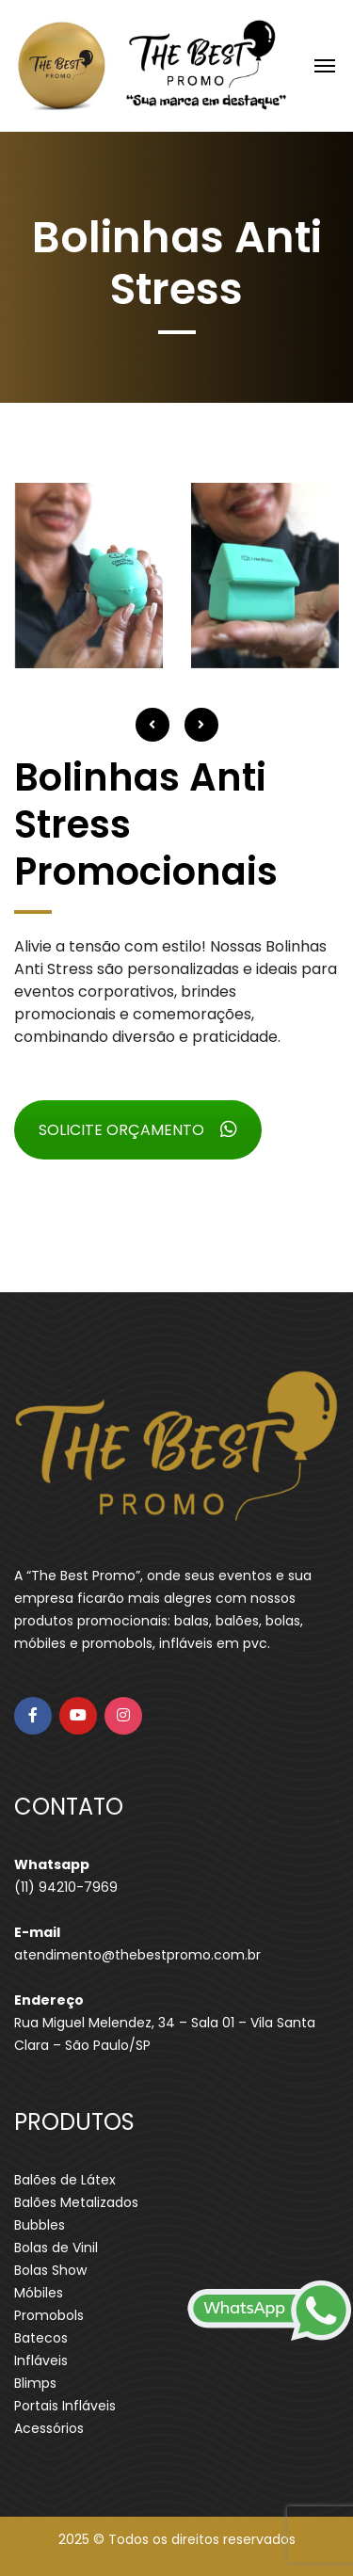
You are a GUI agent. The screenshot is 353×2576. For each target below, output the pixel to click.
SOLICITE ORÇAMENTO (138, 1130)
